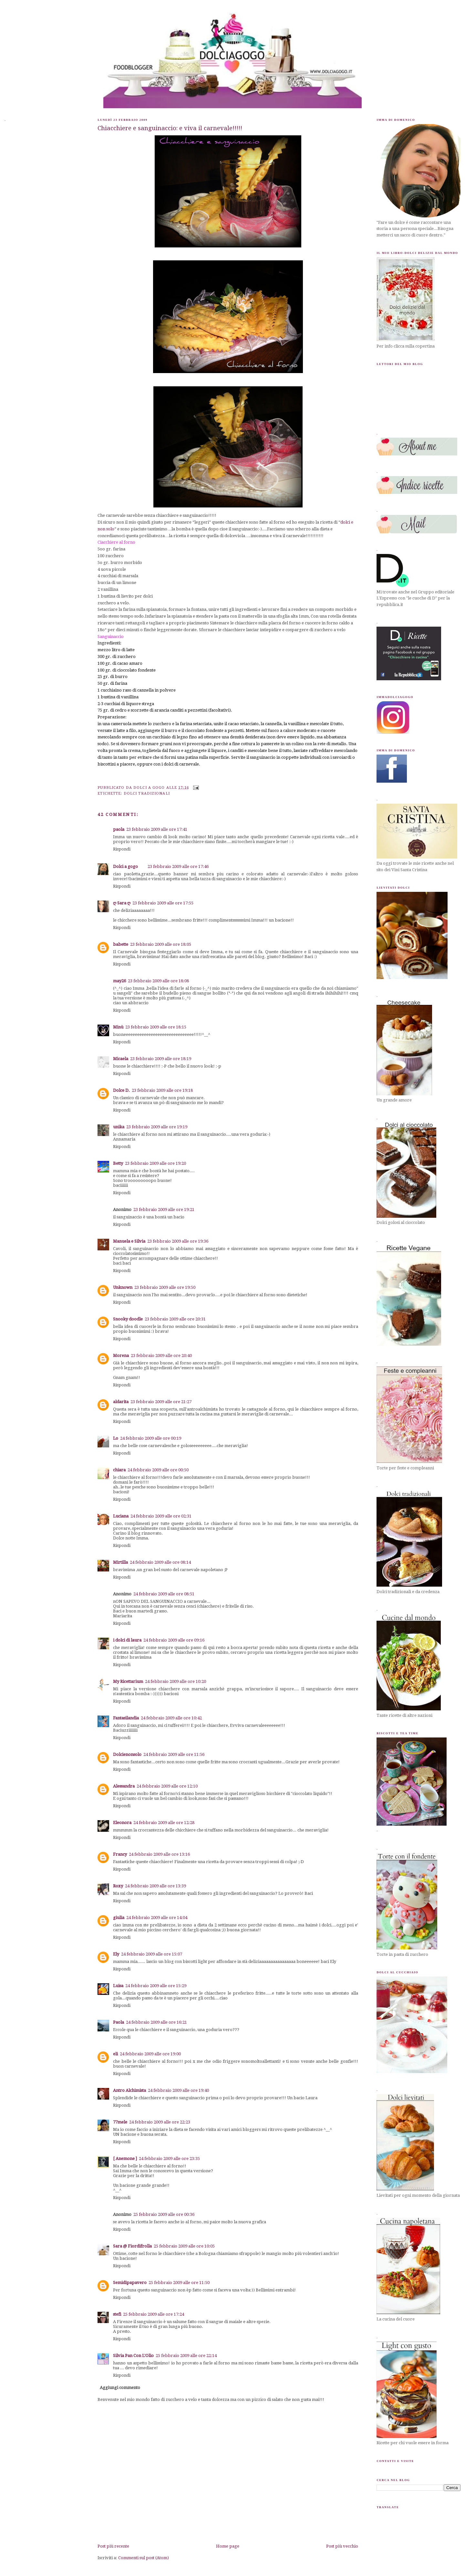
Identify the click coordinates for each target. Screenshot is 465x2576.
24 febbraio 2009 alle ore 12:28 (163, 1822)
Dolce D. (121, 1090)
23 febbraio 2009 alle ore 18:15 (155, 1027)
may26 (119, 980)
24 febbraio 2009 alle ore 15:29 (155, 1985)
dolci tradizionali (147, 793)
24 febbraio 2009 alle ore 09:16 (173, 1640)
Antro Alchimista (129, 2090)
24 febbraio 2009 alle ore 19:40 (178, 2090)
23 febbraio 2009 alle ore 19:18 (162, 1090)
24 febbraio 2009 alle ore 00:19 (150, 1438)
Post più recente (113, 2546)
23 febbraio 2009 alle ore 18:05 (160, 944)
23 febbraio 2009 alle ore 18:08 (158, 980)
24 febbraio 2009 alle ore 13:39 (155, 1885)
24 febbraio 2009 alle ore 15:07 (151, 1954)
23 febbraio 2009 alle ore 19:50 (164, 1287)
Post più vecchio (342, 2546)
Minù (118, 1027)
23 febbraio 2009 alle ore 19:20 (155, 1163)
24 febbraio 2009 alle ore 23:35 (169, 2158)
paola (118, 829)
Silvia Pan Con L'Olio (133, 2355)
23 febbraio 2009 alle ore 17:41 (156, 829)
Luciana (121, 1516)
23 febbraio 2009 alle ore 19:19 (156, 1126)
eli (115, 2053)
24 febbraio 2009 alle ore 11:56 (173, 1754)
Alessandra (124, 1786)
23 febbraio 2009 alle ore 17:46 (178, 866)
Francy (120, 1854)
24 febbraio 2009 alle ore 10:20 (175, 1681)
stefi (117, 2314)
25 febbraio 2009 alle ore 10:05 (184, 2246)
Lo (115, 1438)
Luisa (118, 1985)
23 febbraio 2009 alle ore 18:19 (160, 1058)
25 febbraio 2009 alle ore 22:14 (186, 2355)
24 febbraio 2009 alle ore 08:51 (163, 1593)
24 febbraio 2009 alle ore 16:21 (156, 2022)
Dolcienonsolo (127, 1754)
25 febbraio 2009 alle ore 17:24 (153, 2314)
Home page (227, 2546)
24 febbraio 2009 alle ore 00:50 (158, 1469)
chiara (119, 1469)
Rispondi (121, 849)
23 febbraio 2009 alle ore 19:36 (177, 1241)
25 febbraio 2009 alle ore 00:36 (163, 2214)
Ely (116, 1954)
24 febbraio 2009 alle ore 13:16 (159, 1854)
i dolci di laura (127, 1640)
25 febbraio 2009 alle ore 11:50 (179, 2282)
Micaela (120, 1058)
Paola (118, 2022)
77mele (120, 2122)
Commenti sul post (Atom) (143, 2557)
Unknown (122, 1287)
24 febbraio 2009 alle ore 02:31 (160, 1516)
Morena (121, 1355)
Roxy (118, 1885)
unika (118, 1126)
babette (120, 944)
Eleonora (122, 1822)
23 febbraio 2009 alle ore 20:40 (161, 1355)
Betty (118, 1163)
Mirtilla (120, 1562)
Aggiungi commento (120, 2387)
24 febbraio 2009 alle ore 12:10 (167, 1786)
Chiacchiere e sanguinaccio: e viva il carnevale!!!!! (170, 128)
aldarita (121, 1401)
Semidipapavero (130, 2282)
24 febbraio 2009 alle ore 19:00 (150, 2053)
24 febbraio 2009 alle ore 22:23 (159, 2122)
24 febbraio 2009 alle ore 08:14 (160, 1562)
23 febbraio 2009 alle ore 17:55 (162, 903)
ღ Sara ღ (121, 903)
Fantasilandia (126, 1718)
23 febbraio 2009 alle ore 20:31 (175, 1319)
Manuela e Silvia (129, 1241)
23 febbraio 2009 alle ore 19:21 (163, 1209)
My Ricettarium (128, 1681)
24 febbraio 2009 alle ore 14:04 (156, 1917)
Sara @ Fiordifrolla (132, 2246)
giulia (118, 1917)
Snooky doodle (128, 1319)
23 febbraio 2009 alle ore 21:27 (160, 1401)
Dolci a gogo (125, 866)
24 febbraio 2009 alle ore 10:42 (171, 1718)
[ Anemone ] (125, 2158)
